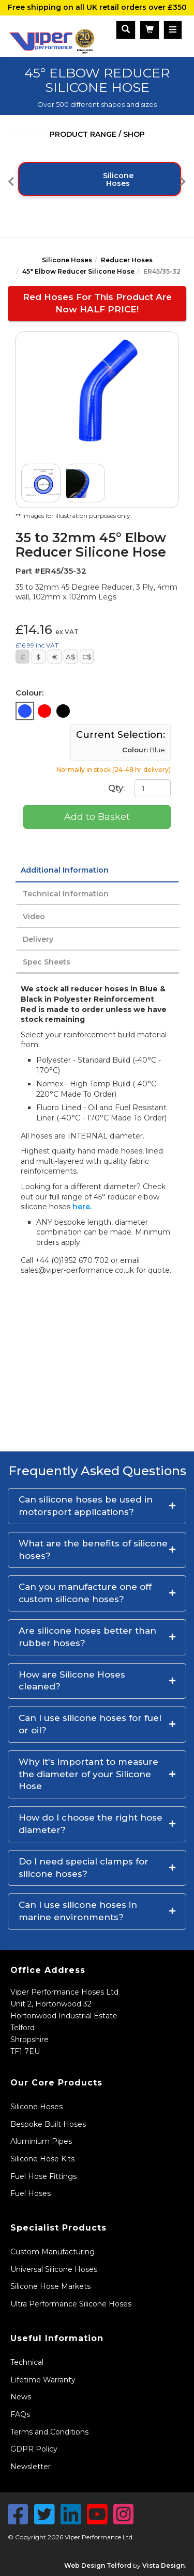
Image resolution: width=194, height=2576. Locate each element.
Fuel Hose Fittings (43, 2176)
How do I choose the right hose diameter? (90, 1823)
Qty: (139, 788)
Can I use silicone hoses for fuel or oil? (90, 1724)
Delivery (38, 939)
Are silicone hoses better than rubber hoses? (87, 1636)
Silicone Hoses (67, 260)
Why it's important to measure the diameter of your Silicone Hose (88, 1774)
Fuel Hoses (30, 2193)
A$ (71, 657)
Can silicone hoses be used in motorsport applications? (86, 1505)
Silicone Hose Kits (42, 2158)
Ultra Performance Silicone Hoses (70, 2304)
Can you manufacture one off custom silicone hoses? (85, 1593)
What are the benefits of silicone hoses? (93, 1549)
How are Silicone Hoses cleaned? (72, 1680)
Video (34, 916)
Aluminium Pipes (41, 2141)
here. (82, 1206)
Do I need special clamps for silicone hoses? (83, 1867)
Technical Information (66, 893)
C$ (87, 657)
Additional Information (65, 870)
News (20, 2396)
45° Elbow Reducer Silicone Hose (78, 271)
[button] (97, 1506)
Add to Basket (97, 817)
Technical (26, 2362)
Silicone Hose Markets (50, 2286)
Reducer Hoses (127, 260)
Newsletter (30, 2466)
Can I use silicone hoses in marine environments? (78, 1911)
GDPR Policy (33, 2449)
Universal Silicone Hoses (53, 2269)
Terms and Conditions (49, 2432)
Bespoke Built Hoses (48, 2124)
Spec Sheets (46, 962)
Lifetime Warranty (43, 2379)
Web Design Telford (97, 2565)
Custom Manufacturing (52, 2251)
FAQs (20, 2414)
